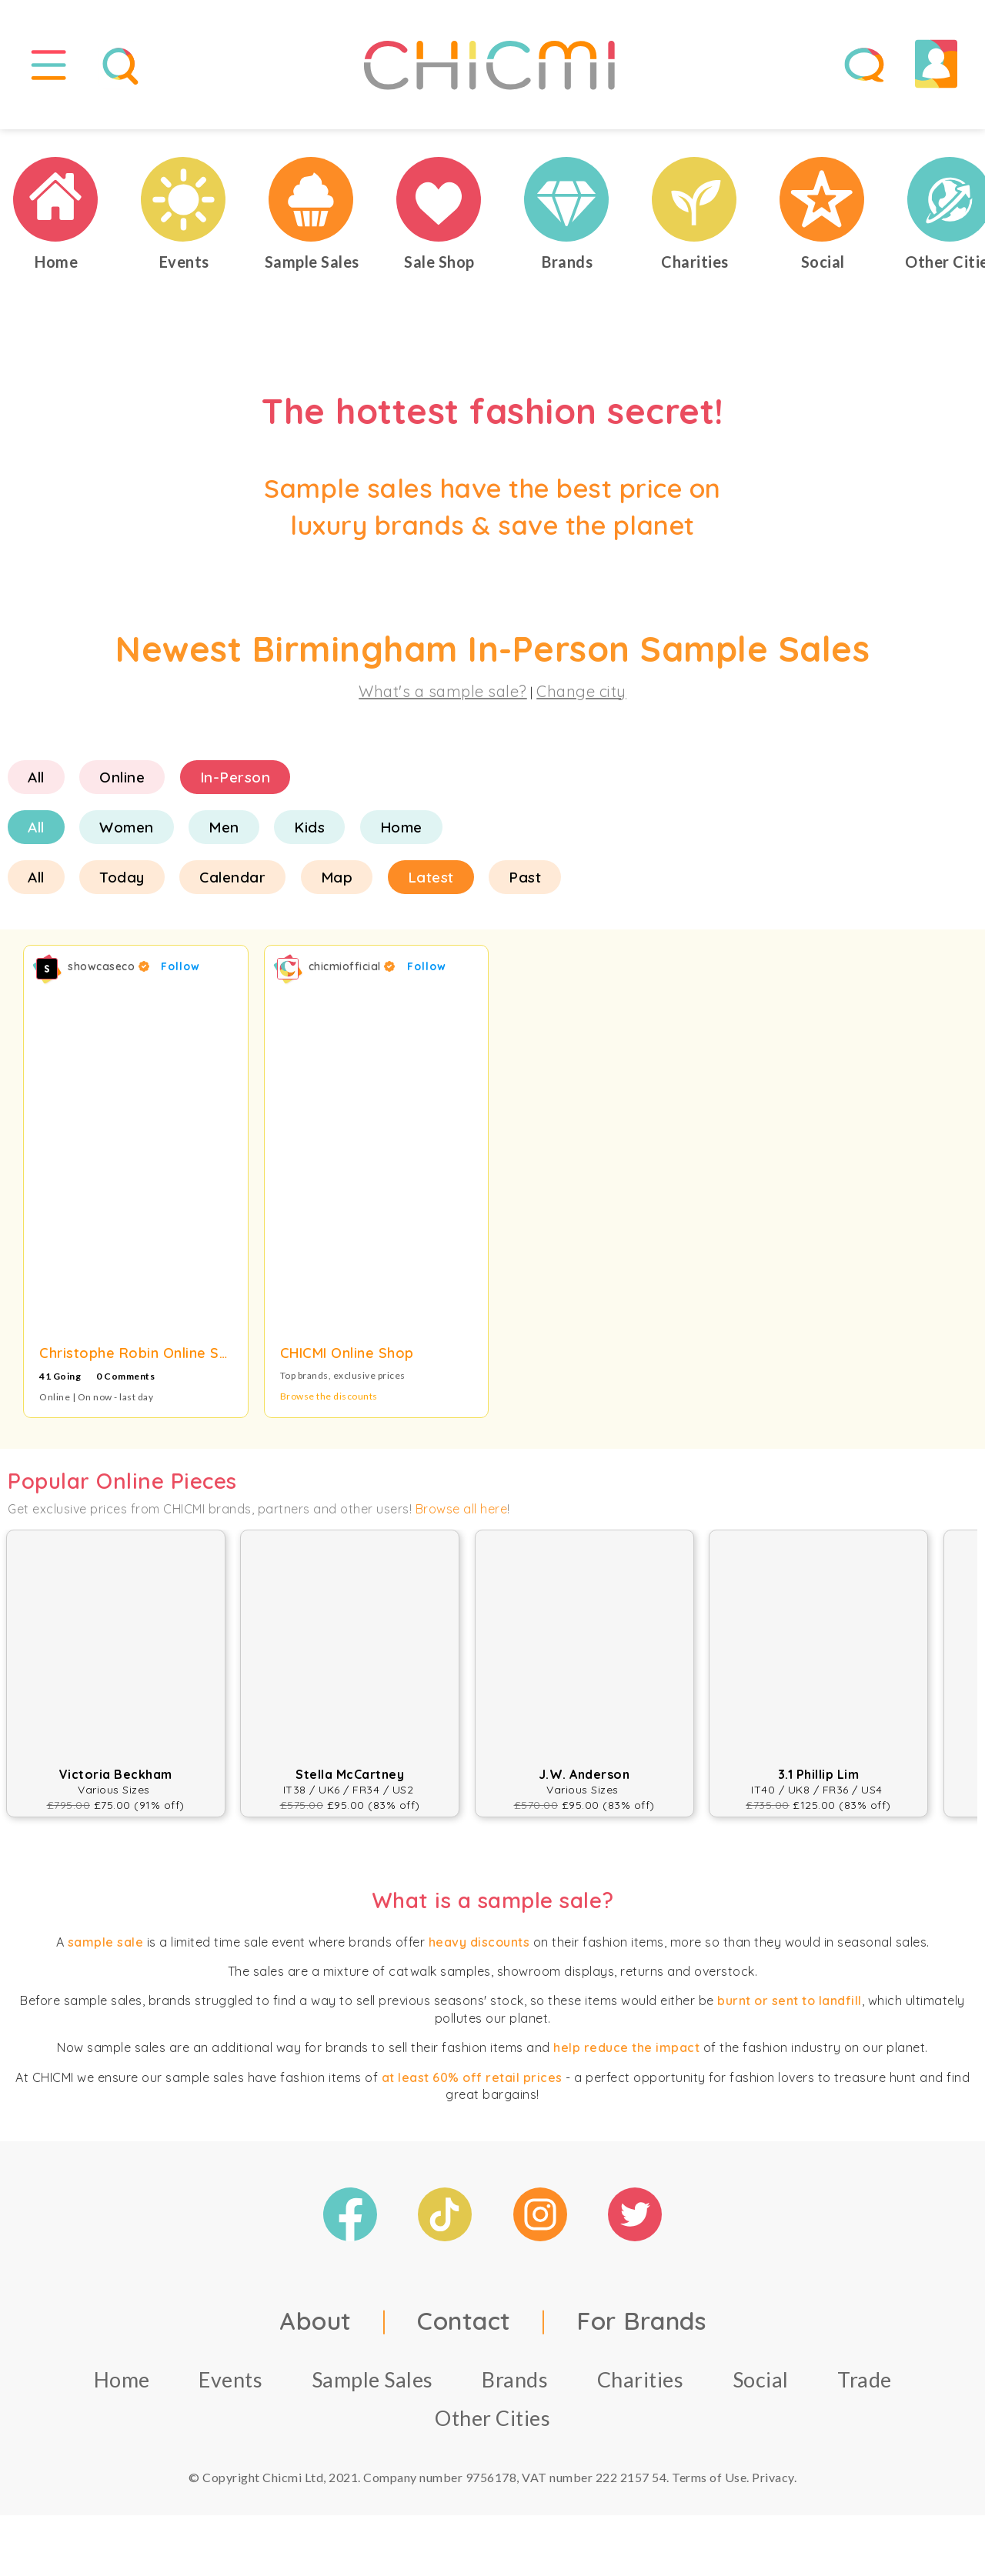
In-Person (235, 783)
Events (230, 2386)
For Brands (641, 2327)
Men (224, 833)
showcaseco (108, 972)
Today (122, 883)
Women (126, 833)
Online (122, 783)
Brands (515, 2386)
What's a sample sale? (443, 697)
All (36, 783)
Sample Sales (372, 2386)
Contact (464, 2327)
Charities (640, 2386)
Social (761, 2386)
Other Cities (492, 2425)
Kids (309, 833)
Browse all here (462, 1515)
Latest (431, 883)
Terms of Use (709, 2484)
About (315, 2327)
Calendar (232, 883)
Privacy (773, 2484)
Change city (581, 697)
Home (401, 833)
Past (525, 883)
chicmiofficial (352, 972)
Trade (864, 2386)
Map (337, 883)
